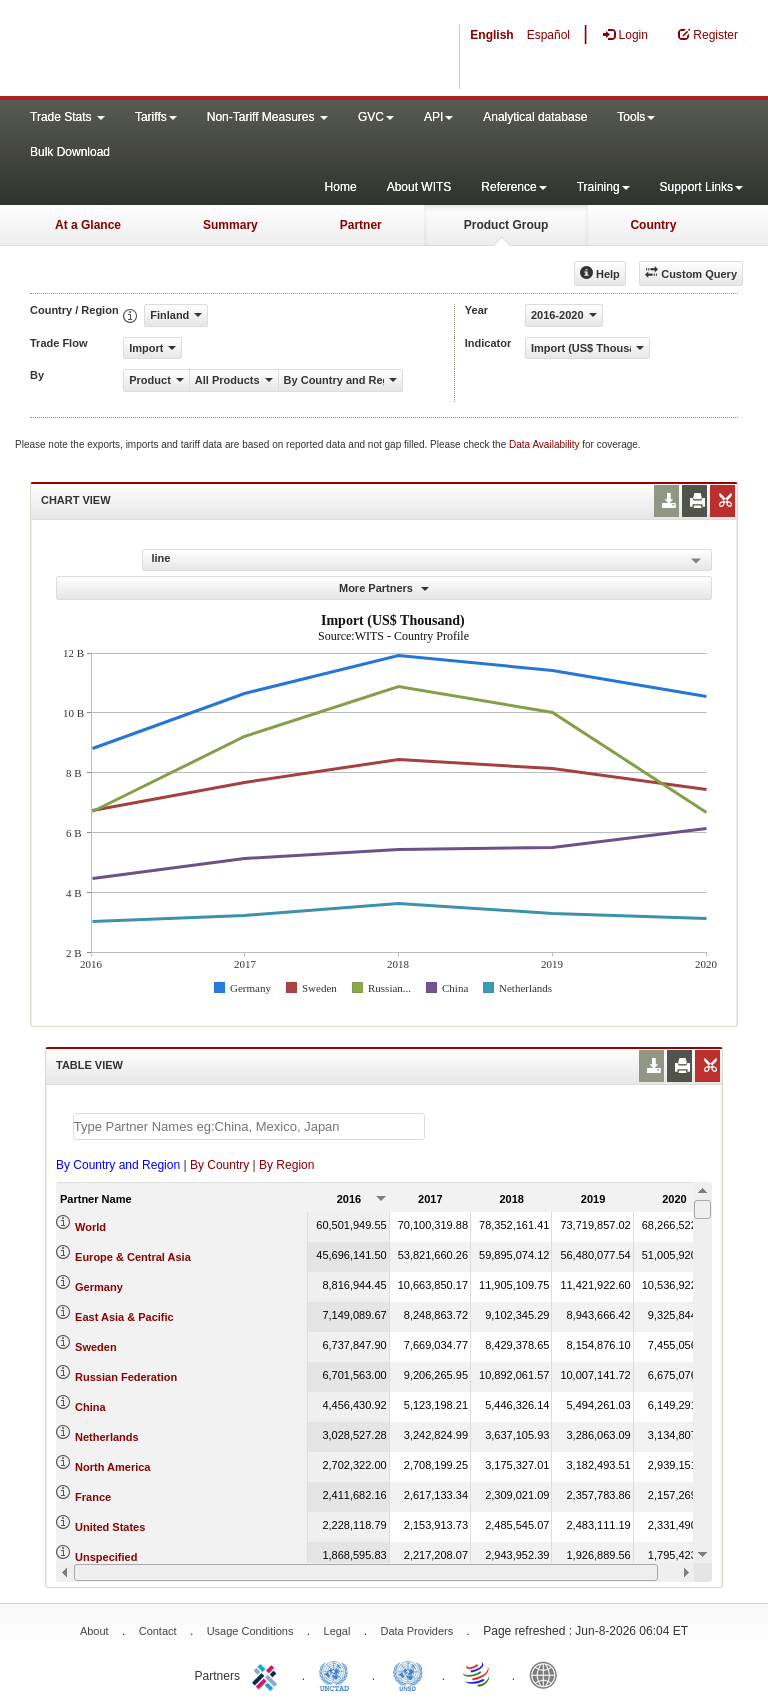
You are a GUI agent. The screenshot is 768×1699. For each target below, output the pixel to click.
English (491, 35)
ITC (268, 1674)
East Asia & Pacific (124, 1317)
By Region (286, 1165)
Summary (230, 225)
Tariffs (156, 117)
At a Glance (88, 225)
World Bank (548, 1674)
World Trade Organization (478, 1674)
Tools (636, 117)
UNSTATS (408, 1674)
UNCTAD (338, 1674)
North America (112, 1467)
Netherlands (107, 1437)
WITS (200, 50)
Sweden (96, 1347)
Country (653, 225)
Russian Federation (126, 1377)
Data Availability (545, 444)
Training (603, 187)
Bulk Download (70, 152)
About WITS (419, 187)
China (90, 1407)
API (438, 117)
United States (110, 1527)
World (90, 1227)
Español (548, 35)
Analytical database (535, 117)
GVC (376, 117)
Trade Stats (67, 117)
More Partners (384, 588)
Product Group (506, 225)
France (93, 1497)
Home (341, 187)
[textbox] (249, 1126)
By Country (219, 1165)
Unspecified (106, 1557)
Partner (361, 225)
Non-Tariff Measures (267, 117)
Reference (513, 187)
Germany (99, 1287)
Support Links (701, 187)
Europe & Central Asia (133, 1257)
